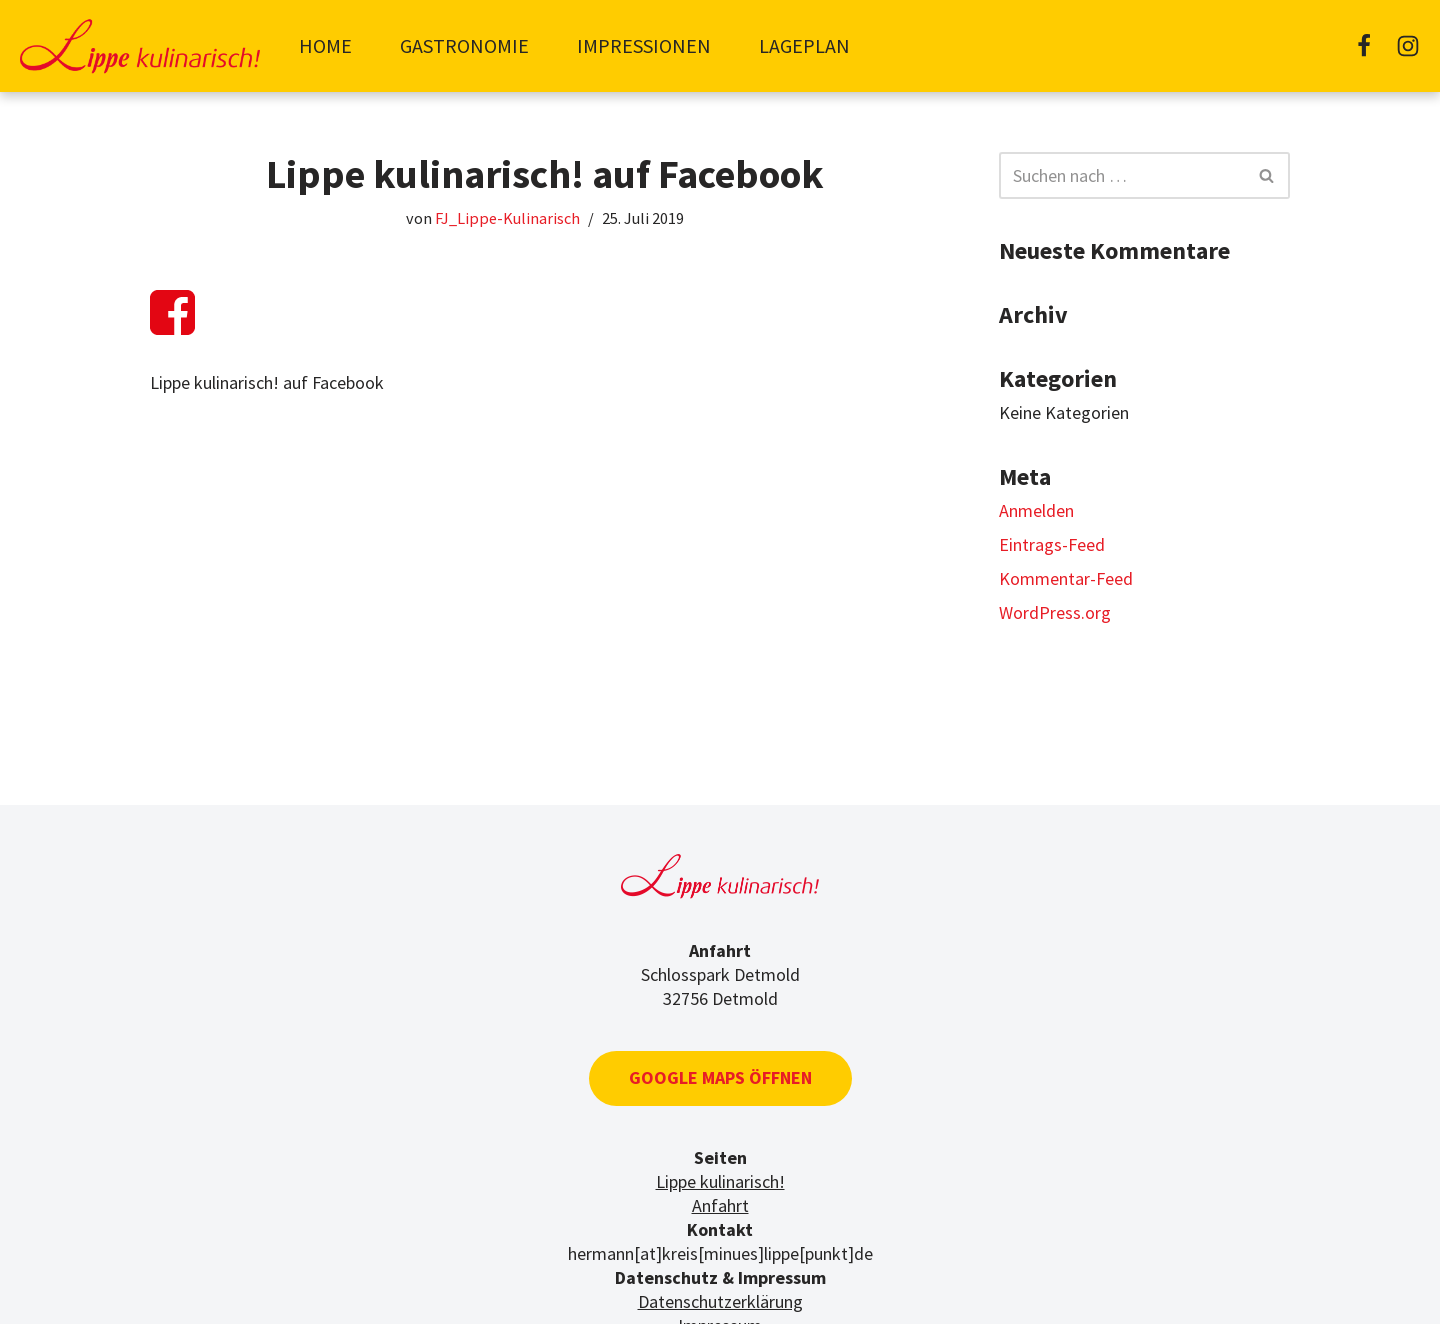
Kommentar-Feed (1066, 578)
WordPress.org (1055, 612)
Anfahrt (720, 1205)
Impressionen (644, 45)
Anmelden (1036, 510)
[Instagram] (1408, 46)
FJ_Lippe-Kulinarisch (507, 218)
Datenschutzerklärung (720, 1301)
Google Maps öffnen (720, 1077)
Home (325, 45)
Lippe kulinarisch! (720, 1181)
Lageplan (804, 45)
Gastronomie (464, 45)
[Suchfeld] (1122, 175)
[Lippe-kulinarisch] (140, 46)
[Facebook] (1364, 46)
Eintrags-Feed (1052, 544)
